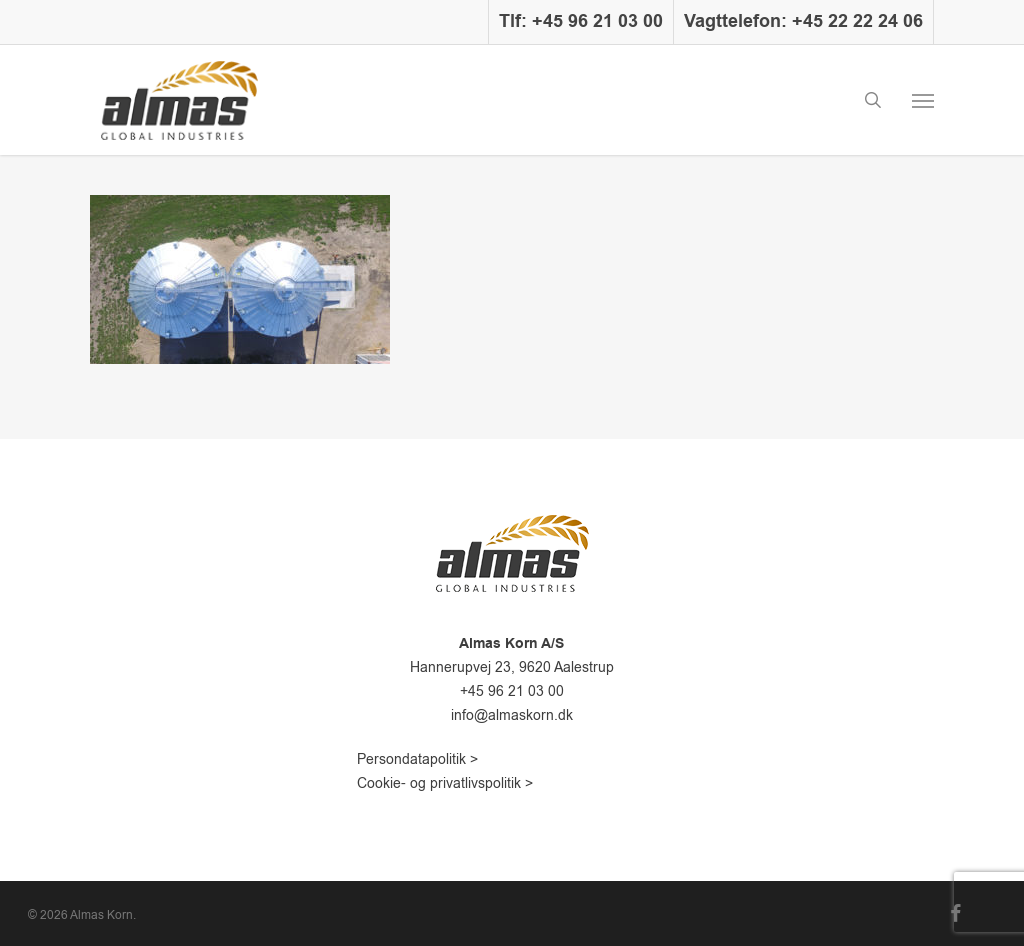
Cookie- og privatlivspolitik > (445, 783)
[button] (923, 100)
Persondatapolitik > (417, 759)
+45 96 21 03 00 (512, 691)
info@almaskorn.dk (512, 715)
